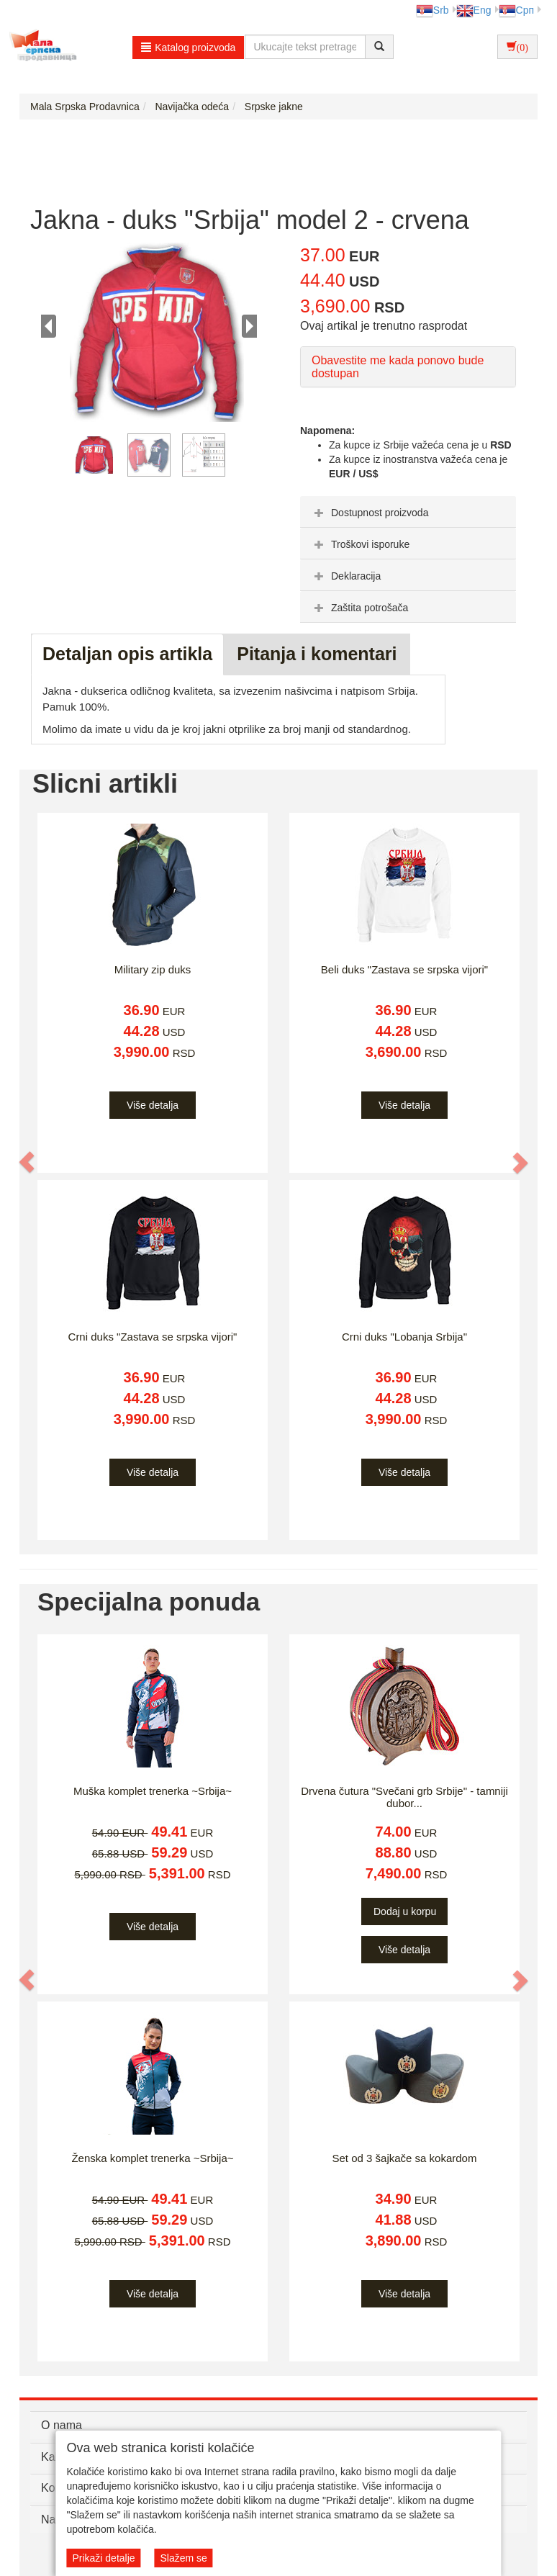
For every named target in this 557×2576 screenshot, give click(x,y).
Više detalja (152, 1105)
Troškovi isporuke (360, 544)
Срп (516, 10)
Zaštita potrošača (359, 607)
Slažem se (183, 2558)
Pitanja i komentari (317, 654)
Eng (474, 10)
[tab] (408, 512)
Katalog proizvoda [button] (188, 47)
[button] (27, 1162)
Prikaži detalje (103, 2558)
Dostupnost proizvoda (369, 512)
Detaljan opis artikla (127, 654)
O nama (61, 2425)
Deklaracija (346, 576)
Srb (432, 10)
